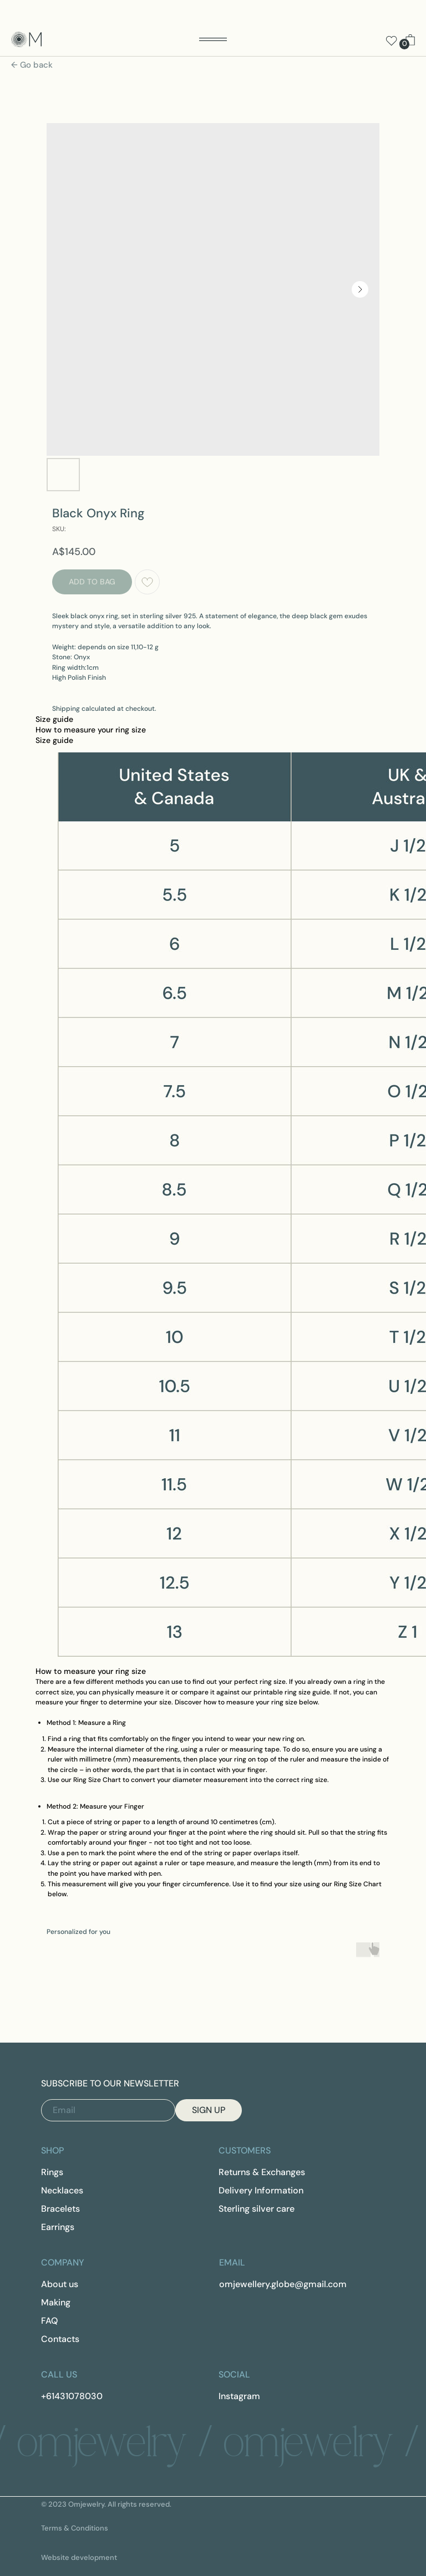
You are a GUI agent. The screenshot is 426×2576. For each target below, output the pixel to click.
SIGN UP (208, 2110)
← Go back (32, 64)
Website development (79, 2557)
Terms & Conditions (74, 2528)
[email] (108, 2110)
